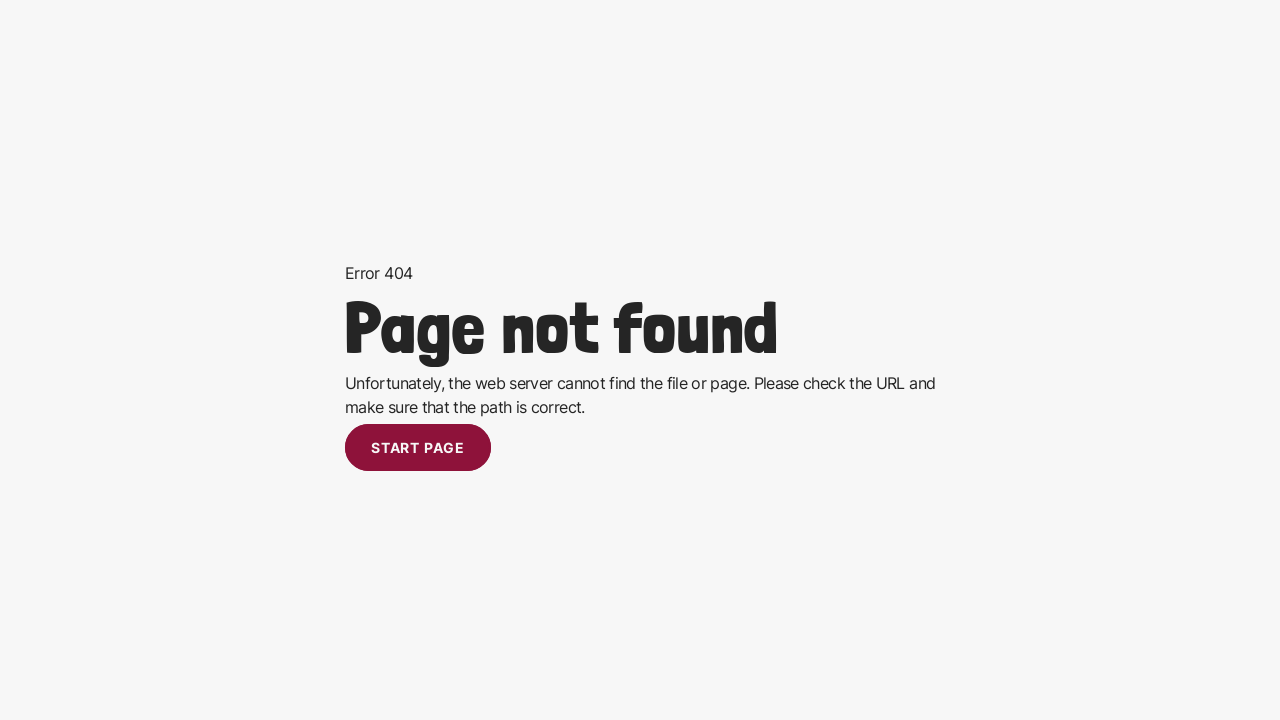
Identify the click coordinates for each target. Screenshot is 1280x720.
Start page (418, 447)
